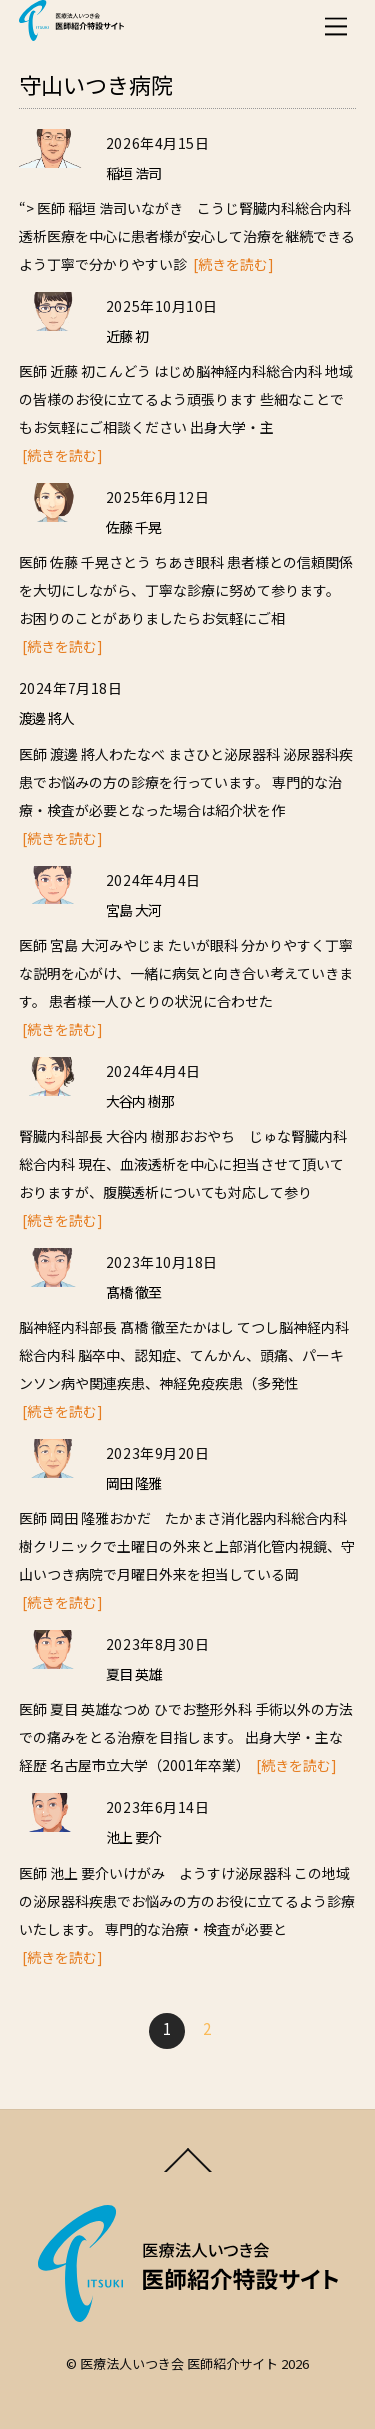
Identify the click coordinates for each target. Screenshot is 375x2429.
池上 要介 (133, 1837)
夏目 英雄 (133, 1674)
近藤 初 (127, 336)
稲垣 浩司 (133, 173)
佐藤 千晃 (133, 527)
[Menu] (336, 26)
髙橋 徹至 (133, 1292)
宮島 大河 (133, 910)
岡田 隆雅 (133, 1483)
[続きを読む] (233, 264)
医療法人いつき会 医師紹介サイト (179, 2363)
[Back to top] (187, 2170)
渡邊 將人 (46, 718)
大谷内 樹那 (140, 1101)
